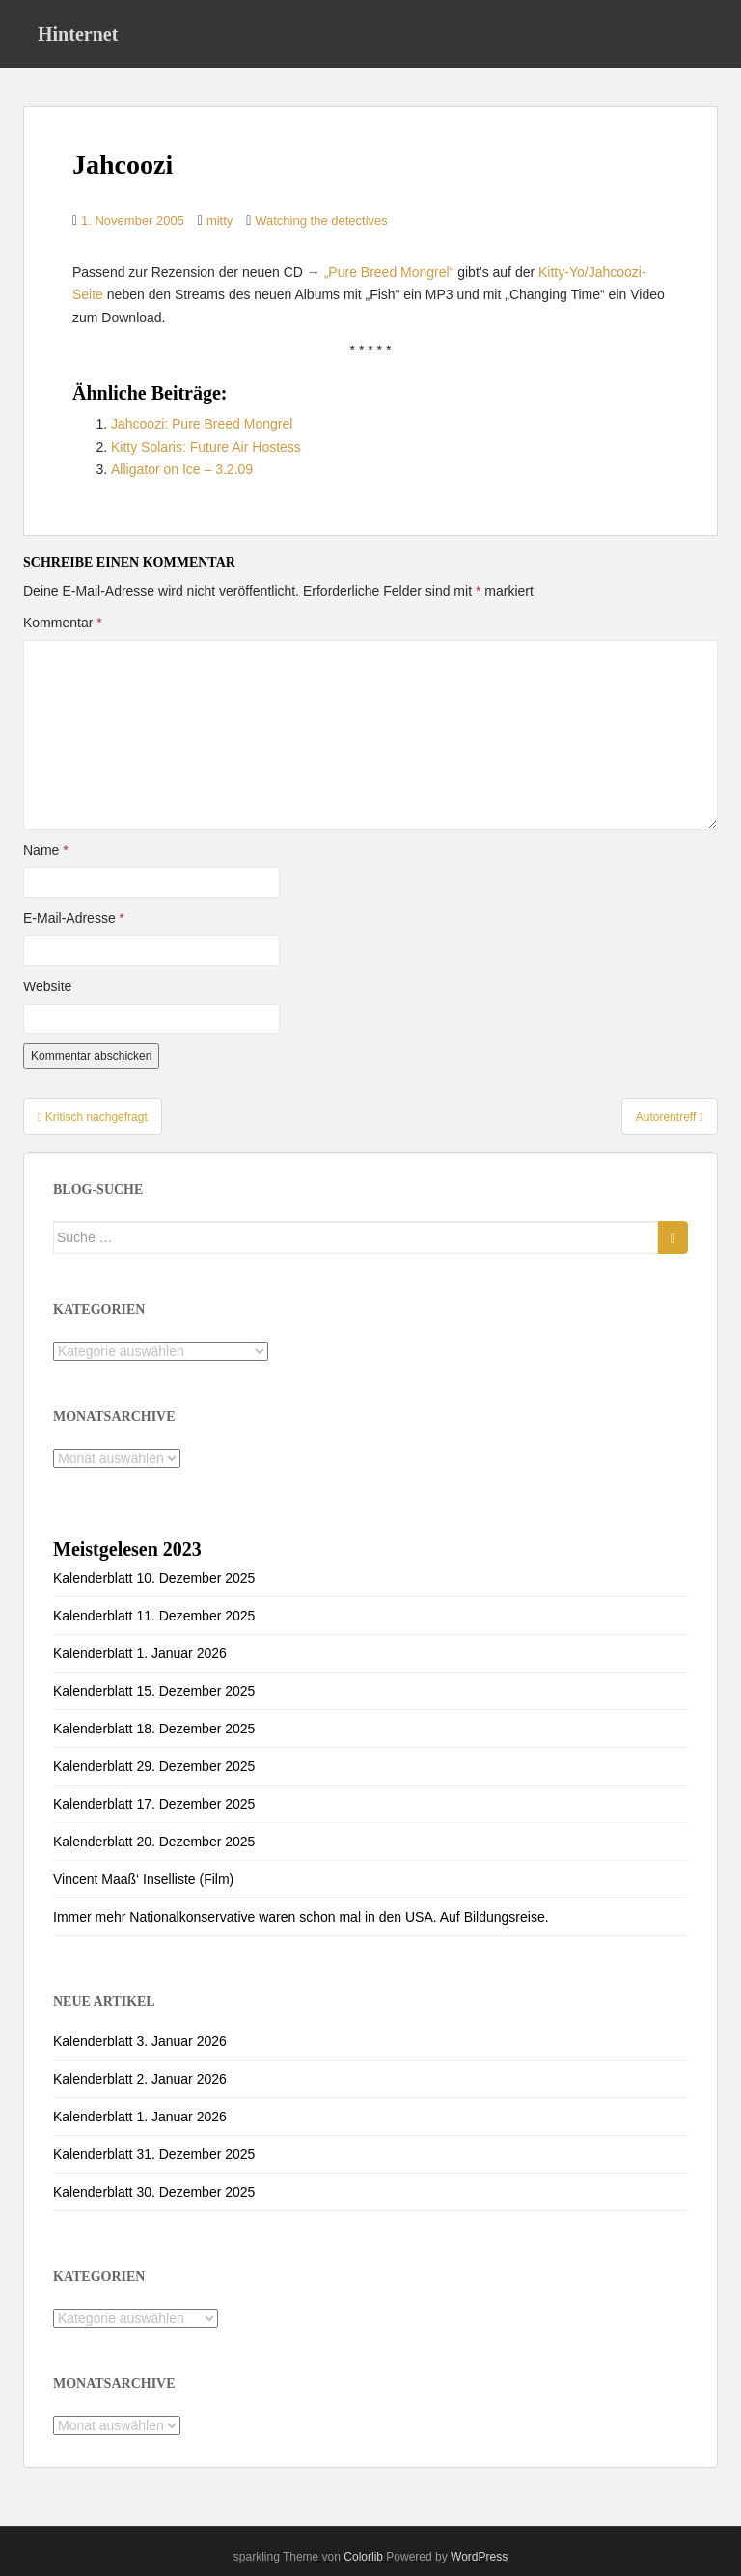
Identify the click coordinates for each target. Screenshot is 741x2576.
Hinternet (78, 33)
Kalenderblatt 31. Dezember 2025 (154, 2154)
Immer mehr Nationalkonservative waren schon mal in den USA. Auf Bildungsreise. (301, 1917)
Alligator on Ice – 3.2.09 (182, 469)
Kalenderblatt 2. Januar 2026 (140, 2079)
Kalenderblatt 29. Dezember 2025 (154, 1766)
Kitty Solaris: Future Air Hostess (206, 447)
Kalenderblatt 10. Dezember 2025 (154, 1578)
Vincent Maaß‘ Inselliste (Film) (143, 1879)
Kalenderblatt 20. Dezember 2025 (154, 1841)
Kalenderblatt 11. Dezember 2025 (154, 1615)
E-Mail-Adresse (73, 918)
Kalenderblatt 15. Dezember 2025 (154, 1691)
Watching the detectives (321, 220)
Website (47, 986)
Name (46, 850)
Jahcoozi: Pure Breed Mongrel (201, 423)
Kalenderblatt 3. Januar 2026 (140, 2041)
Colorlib (363, 2556)
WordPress (479, 2556)
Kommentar (62, 622)
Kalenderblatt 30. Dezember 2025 (154, 2192)
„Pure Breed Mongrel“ (389, 272)
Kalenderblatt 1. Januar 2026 (140, 1653)
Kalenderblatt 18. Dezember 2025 (154, 1728)
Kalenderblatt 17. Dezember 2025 (154, 1804)
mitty (219, 220)
